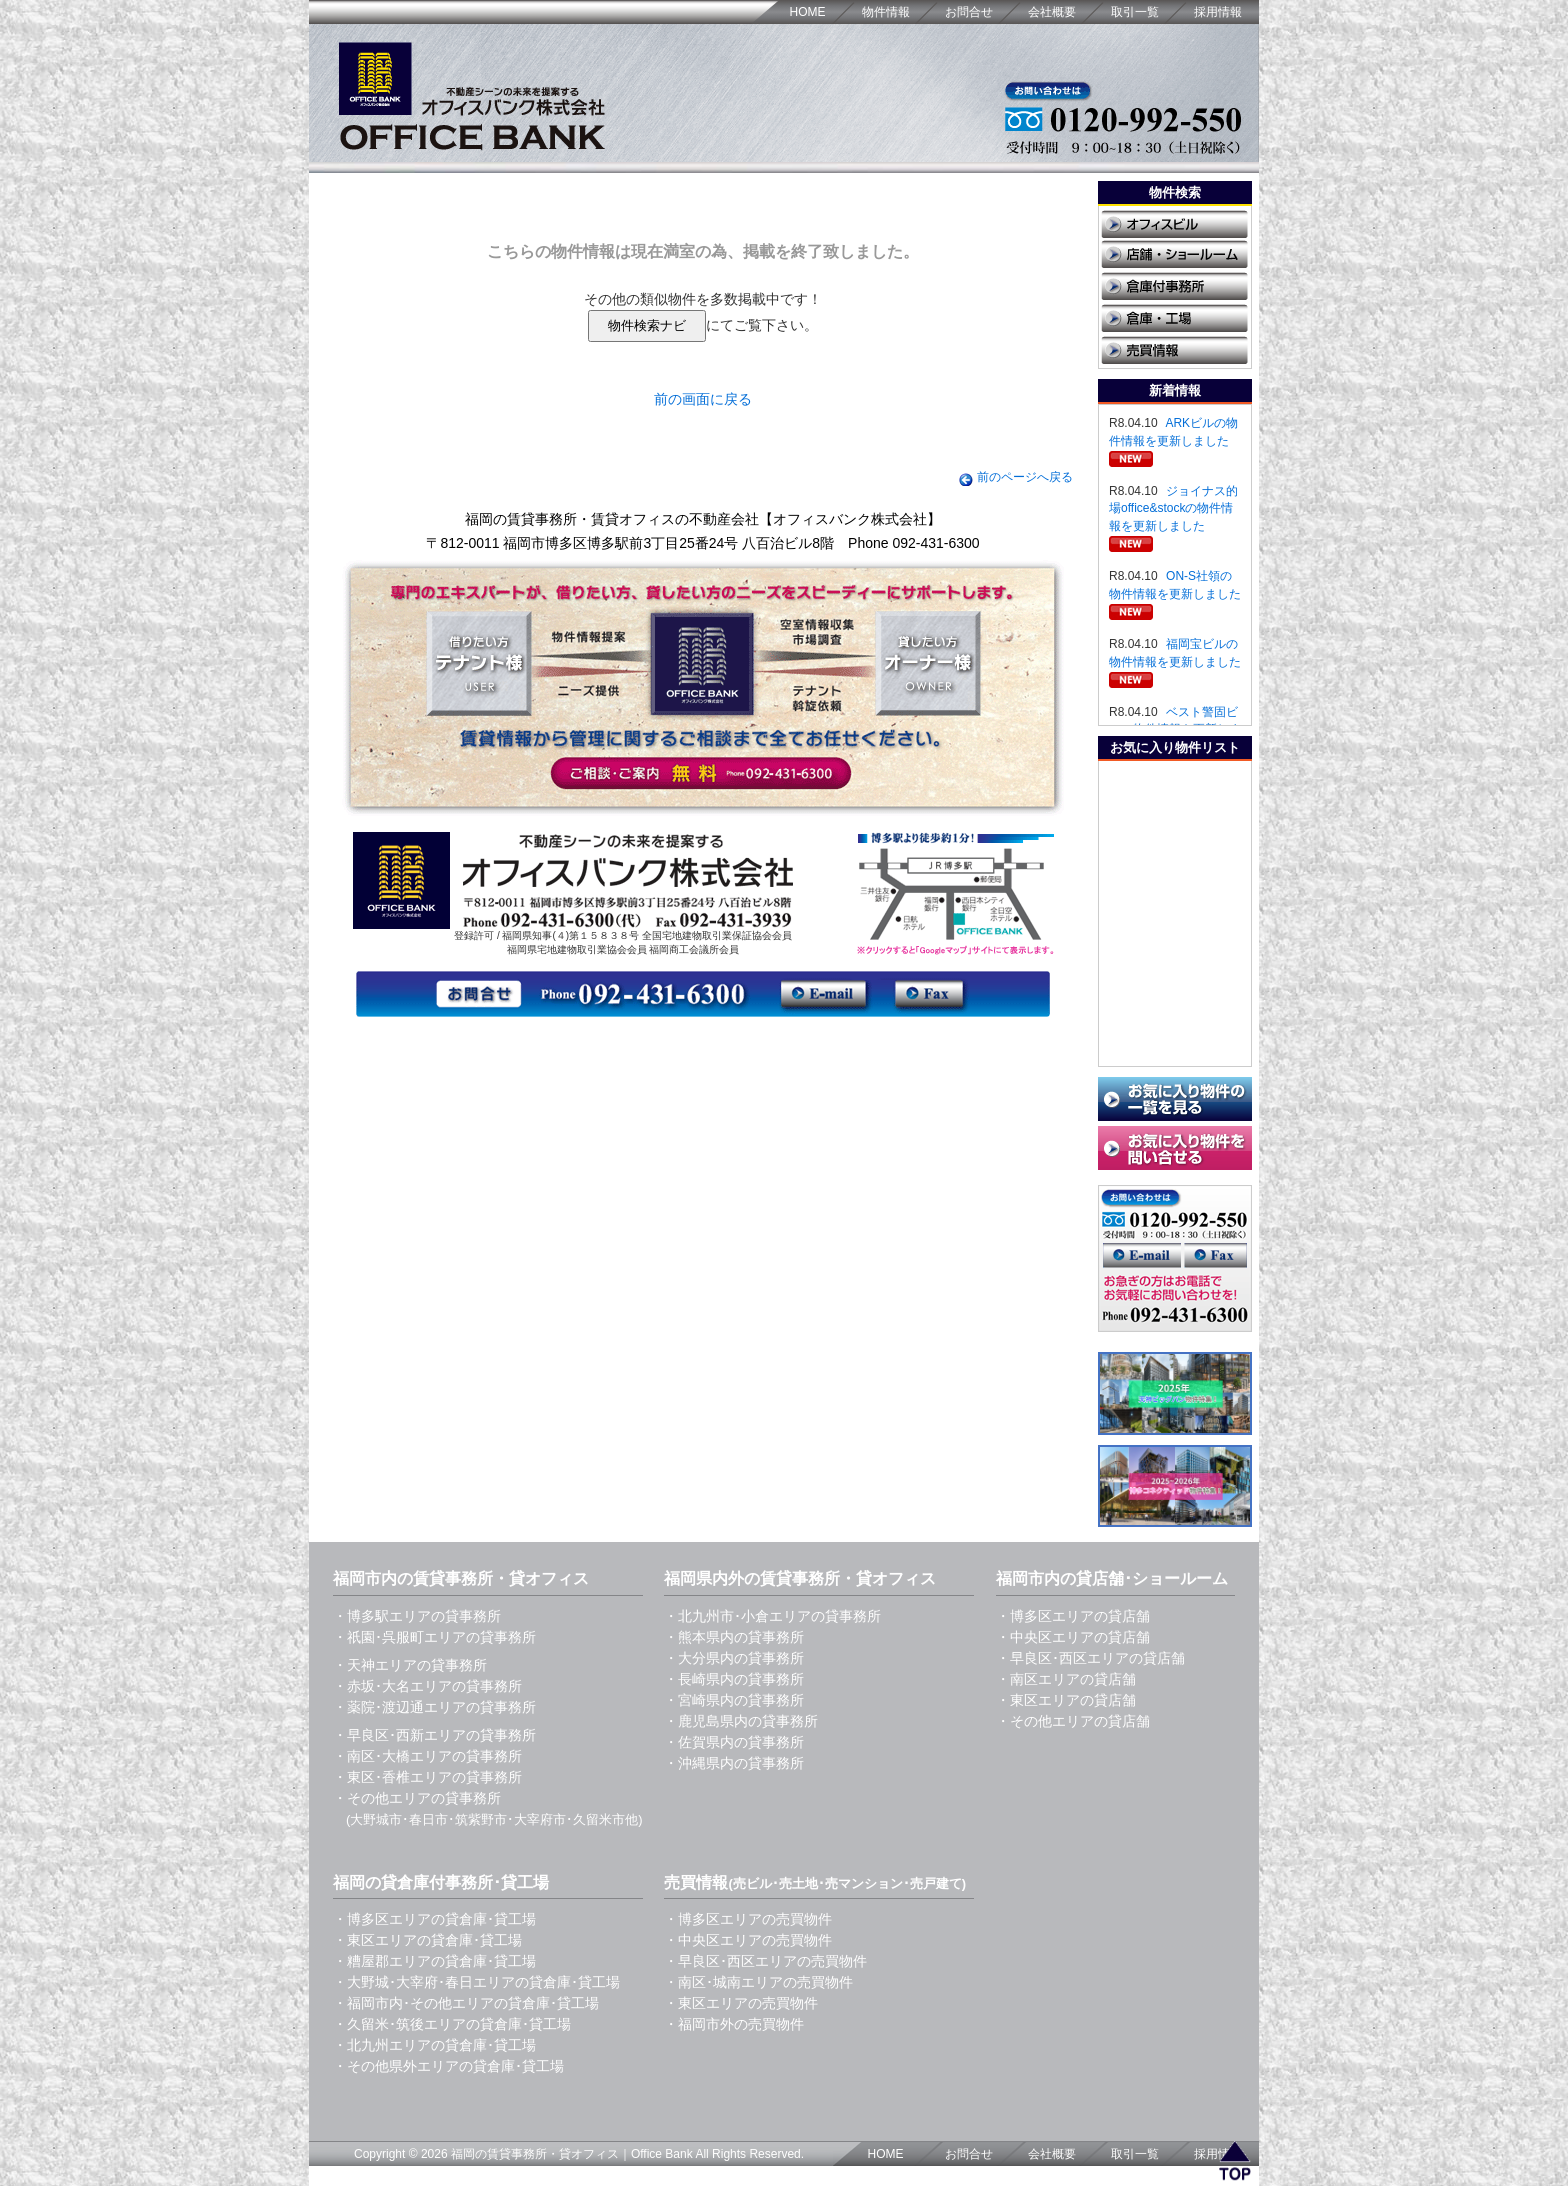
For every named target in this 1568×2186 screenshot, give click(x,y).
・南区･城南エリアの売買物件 (758, 1982)
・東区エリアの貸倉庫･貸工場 (427, 1940)
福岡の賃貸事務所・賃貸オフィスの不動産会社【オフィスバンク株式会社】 (703, 519)
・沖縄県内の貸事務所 (734, 1763)
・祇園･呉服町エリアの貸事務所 (434, 1637)
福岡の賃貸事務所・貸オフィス (535, 2154)
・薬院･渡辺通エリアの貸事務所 (434, 1707)
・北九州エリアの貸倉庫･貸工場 (434, 2045)
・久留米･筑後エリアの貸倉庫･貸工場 (452, 2024)
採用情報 (1218, 12)
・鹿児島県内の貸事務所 (741, 1721)
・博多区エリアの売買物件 (748, 1919)
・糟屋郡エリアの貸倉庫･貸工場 (434, 1961)
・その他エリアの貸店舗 (1073, 1721)
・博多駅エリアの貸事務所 (417, 1616)
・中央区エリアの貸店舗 (1073, 1637)
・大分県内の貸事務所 (734, 1658)
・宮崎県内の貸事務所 (734, 1700)
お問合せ (969, 12)
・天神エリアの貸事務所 (410, 1665)
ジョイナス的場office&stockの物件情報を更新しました (1173, 508)
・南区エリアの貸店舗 (1066, 1679)
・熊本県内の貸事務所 (734, 1637)
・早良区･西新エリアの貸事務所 (434, 1735)
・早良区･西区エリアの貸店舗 (1090, 1658)
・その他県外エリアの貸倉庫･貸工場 (448, 2066)
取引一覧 (1135, 12)
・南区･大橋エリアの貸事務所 (427, 1756)
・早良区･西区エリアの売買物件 (765, 1961)
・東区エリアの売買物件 (741, 2003)
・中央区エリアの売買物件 (748, 1940)
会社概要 (1052, 12)
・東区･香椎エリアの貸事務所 (427, 1777)
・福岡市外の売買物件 (734, 2024)
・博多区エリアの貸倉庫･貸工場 (434, 1919)
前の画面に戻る (703, 399)
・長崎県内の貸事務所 (734, 1679)
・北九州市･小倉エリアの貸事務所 (772, 1616)
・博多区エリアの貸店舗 (1073, 1616)
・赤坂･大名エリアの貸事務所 (427, 1686)
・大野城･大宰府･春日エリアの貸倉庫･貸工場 (476, 1982)
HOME (808, 12)
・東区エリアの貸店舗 (1066, 1700)
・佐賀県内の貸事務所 (734, 1742)
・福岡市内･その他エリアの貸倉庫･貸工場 (466, 2003)
